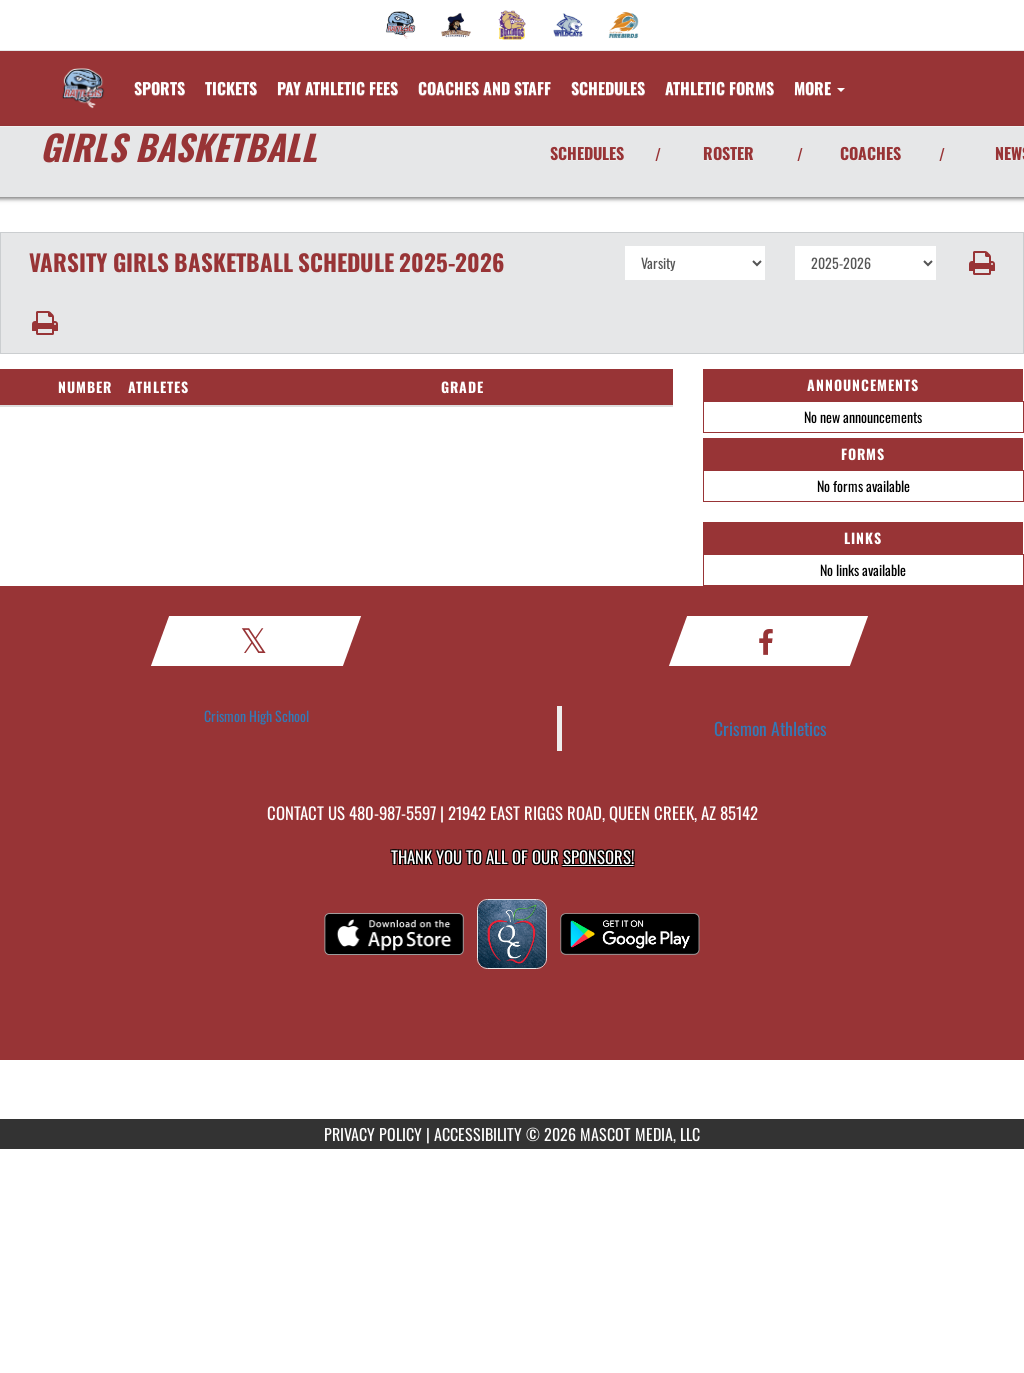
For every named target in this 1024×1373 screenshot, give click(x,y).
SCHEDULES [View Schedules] (587, 153)
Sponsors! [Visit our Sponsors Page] (598, 856)
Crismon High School (256, 715)
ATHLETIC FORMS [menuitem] (719, 88)
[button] (980, 263)
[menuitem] (401, 25)
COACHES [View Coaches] (870, 153)
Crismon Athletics (770, 728)
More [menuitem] (819, 88)
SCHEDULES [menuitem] (608, 88)
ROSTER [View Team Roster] (728, 153)
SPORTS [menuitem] (159, 88)
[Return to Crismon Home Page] (83, 76)
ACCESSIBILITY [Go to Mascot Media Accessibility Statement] (478, 1134)
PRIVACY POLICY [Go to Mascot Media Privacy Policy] (373, 1134)
